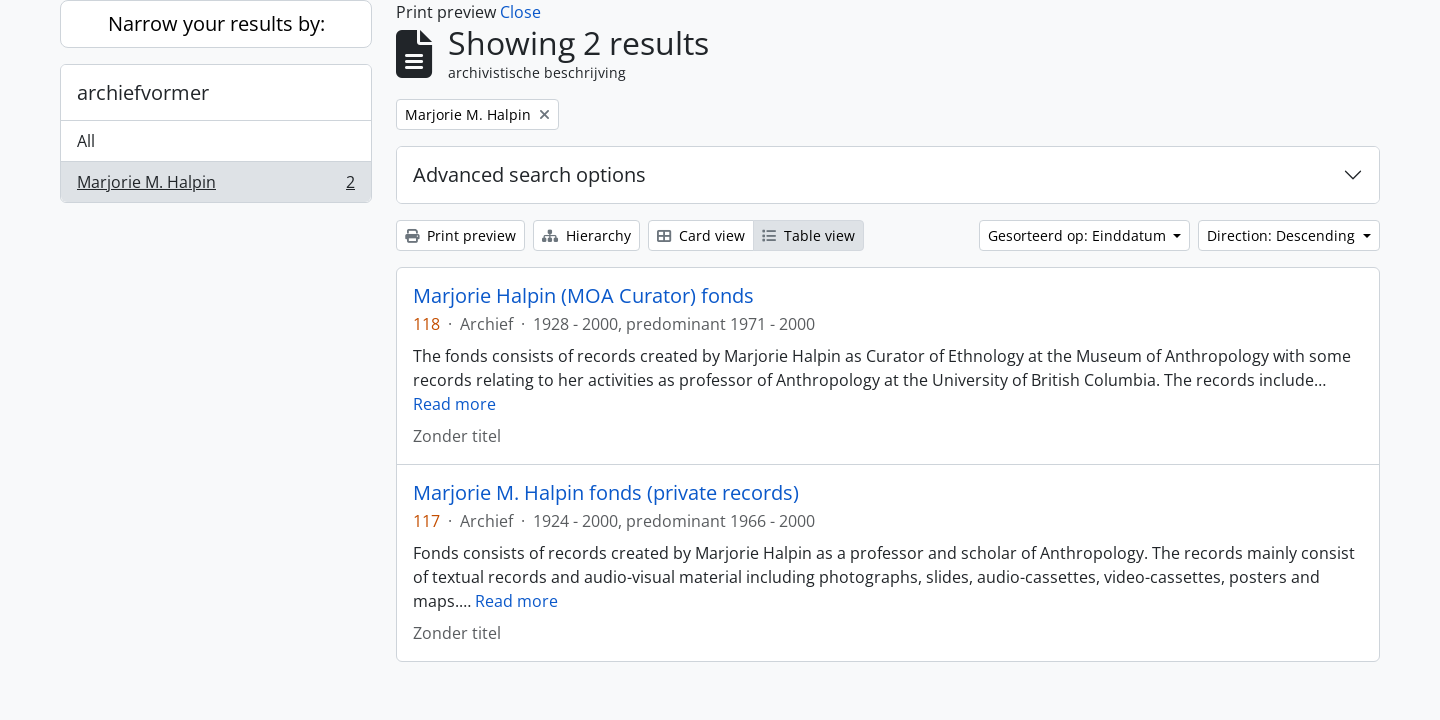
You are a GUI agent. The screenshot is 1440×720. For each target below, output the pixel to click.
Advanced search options (529, 174)
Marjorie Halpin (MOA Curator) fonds (583, 296)
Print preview (460, 235)
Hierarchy (586, 235)
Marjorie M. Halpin (215, 186)
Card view (701, 235)
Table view (808, 235)
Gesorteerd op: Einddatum (1079, 235)
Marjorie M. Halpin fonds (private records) (606, 493)
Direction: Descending (1283, 235)
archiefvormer (143, 92)
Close (520, 12)
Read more (454, 404)
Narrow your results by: (216, 23)
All (86, 141)
